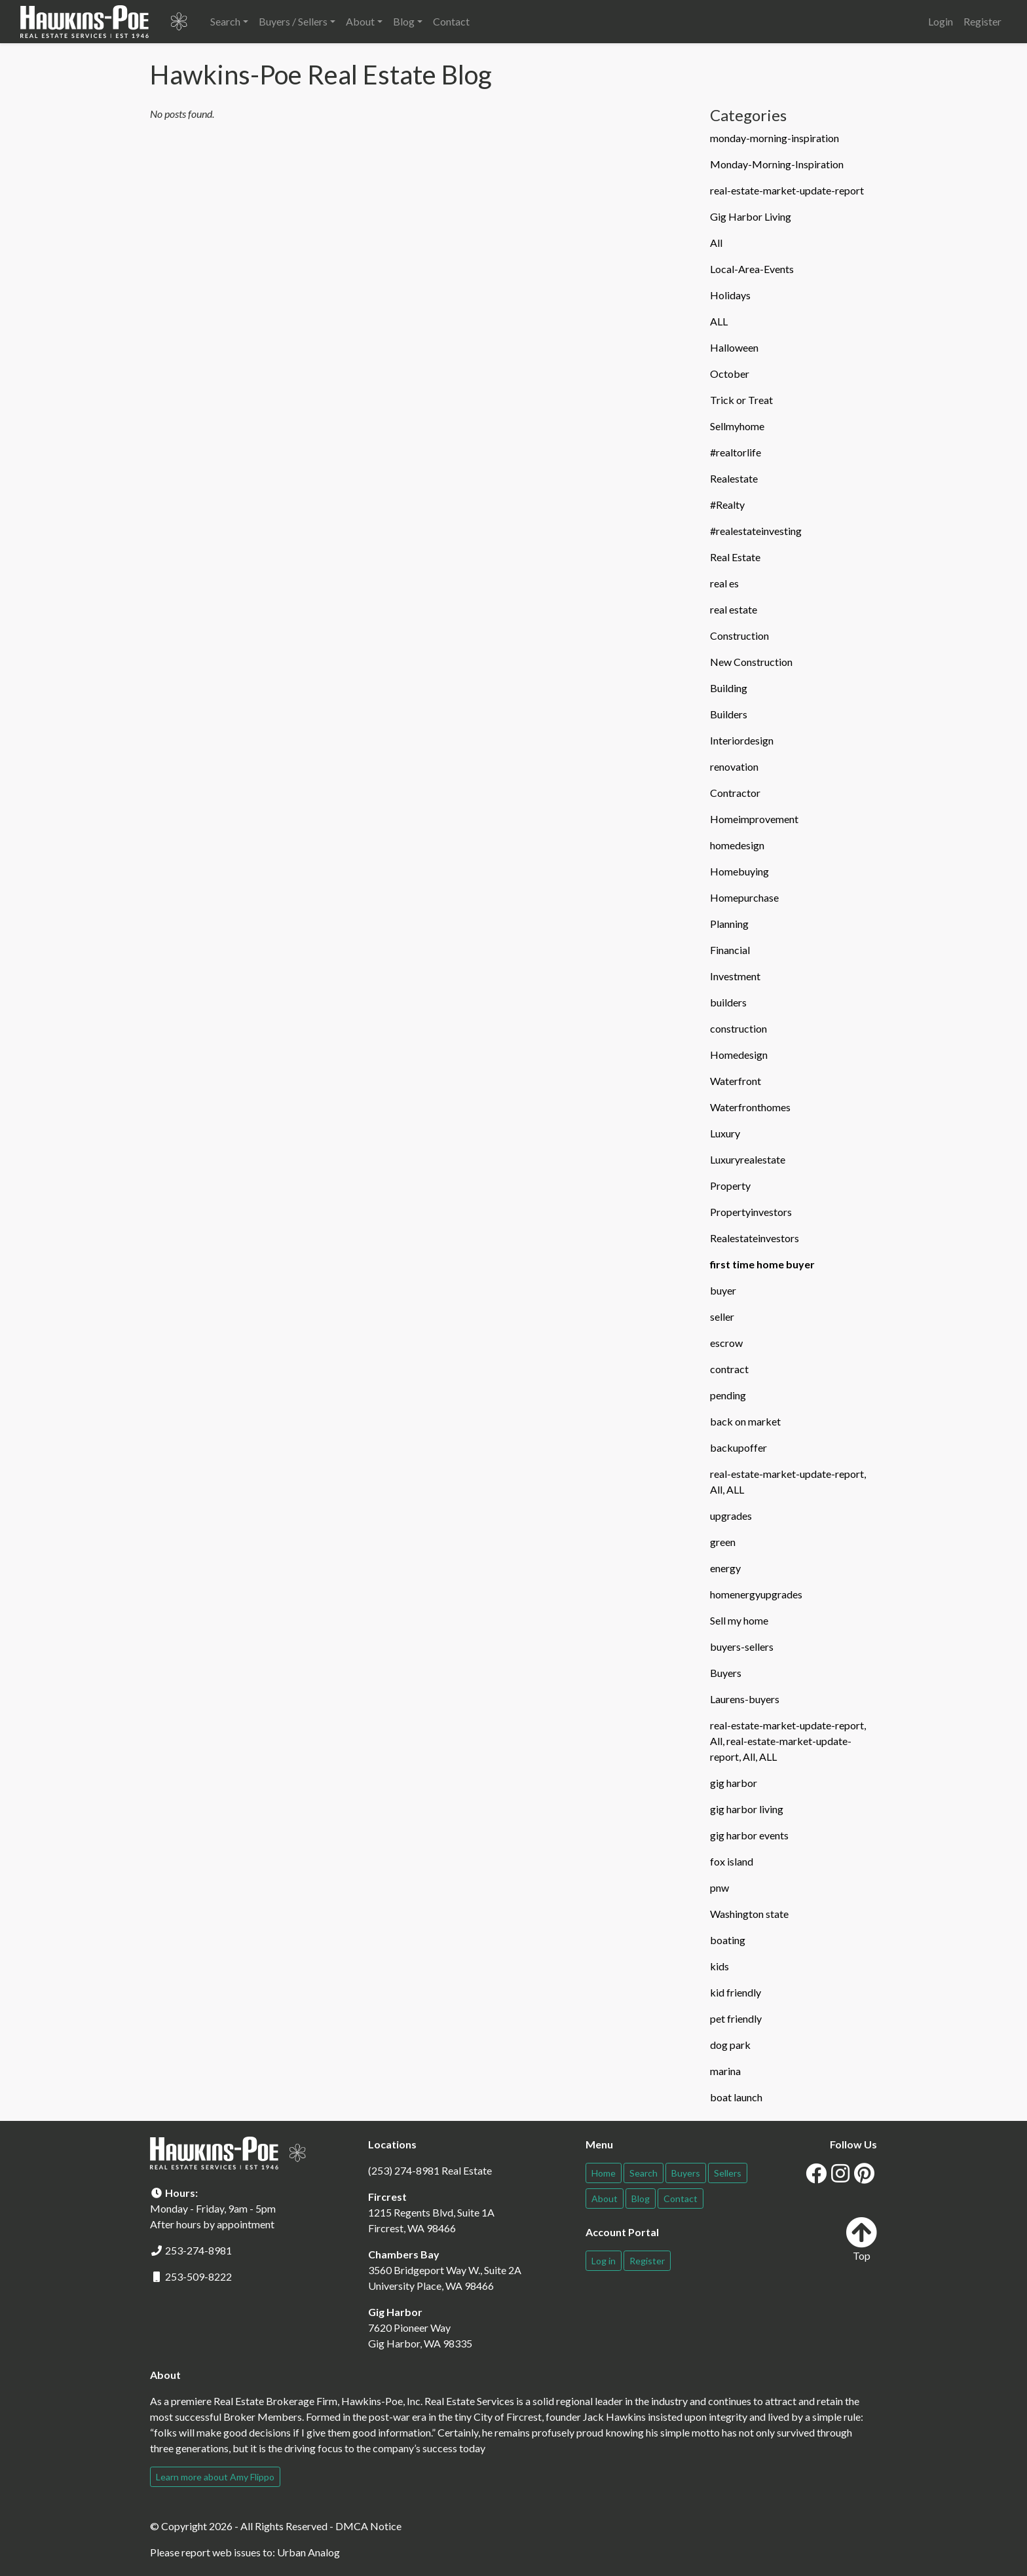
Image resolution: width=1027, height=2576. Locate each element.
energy (725, 1568)
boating (727, 1940)
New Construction (751, 661)
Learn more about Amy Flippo (215, 2476)
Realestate (734, 478)
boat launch (736, 2097)
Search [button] (225, 21)
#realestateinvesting (756, 530)
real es (724, 583)
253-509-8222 (198, 2276)
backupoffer (738, 1447)
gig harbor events (749, 1835)
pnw (719, 1887)
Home (603, 2173)
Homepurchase (744, 897)
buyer (723, 1290)
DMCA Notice (368, 2526)
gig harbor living (746, 1809)
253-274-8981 (198, 2250)
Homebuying (739, 871)
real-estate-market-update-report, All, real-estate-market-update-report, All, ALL (788, 1741)
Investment (735, 976)
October (729, 373)
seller (722, 1316)
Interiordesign (742, 740)
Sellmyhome (737, 426)
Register (982, 21)
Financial (730, 950)
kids (719, 1966)
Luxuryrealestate (747, 1159)
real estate (733, 609)
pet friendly (736, 2018)
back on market (745, 1421)
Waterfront (735, 1081)
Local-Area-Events (752, 269)
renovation (734, 766)
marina (725, 2071)
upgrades (731, 1515)
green (723, 1542)
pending (728, 1395)
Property (730, 1185)
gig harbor (733, 1782)
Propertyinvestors (751, 1211)
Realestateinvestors (754, 1238)
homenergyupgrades (756, 1594)
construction (738, 1028)
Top (861, 2239)
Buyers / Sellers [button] (293, 21)
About (604, 2198)
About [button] (360, 21)
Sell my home (739, 1620)
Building (728, 688)
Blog (640, 2198)
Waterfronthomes (750, 1107)
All (716, 242)
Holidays (730, 295)
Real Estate (735, 557)
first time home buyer (762, 1264)
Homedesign (739, 1054)
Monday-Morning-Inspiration (777, 164)
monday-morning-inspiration (774, 138)
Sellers (727, 2173)
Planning (729, 923)
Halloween (734, 347)
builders (728, 1002)
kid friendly (735, 1992)
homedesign (737, 845)
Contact (451, 21)
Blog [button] (404, 21)
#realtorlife (735, 452)
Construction (739, 635)
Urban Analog (308, 2552)
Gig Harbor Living (750, 216)
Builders (728, 714)
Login (940, 21)
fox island (731, 1861)
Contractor (735, 792)
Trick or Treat (741, 400)
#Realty (727, 504)
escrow (726, 1342)
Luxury (725, 1133)
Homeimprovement (754, 819)
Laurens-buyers (744, 1699)
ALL (719, 321)
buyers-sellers (742, 1646)
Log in (603, 2260)
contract (729, 1369)
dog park (730, 2044)
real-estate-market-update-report (787, 190)
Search (643, 2173)
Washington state (749, 1913)
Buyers (725, 1672)
